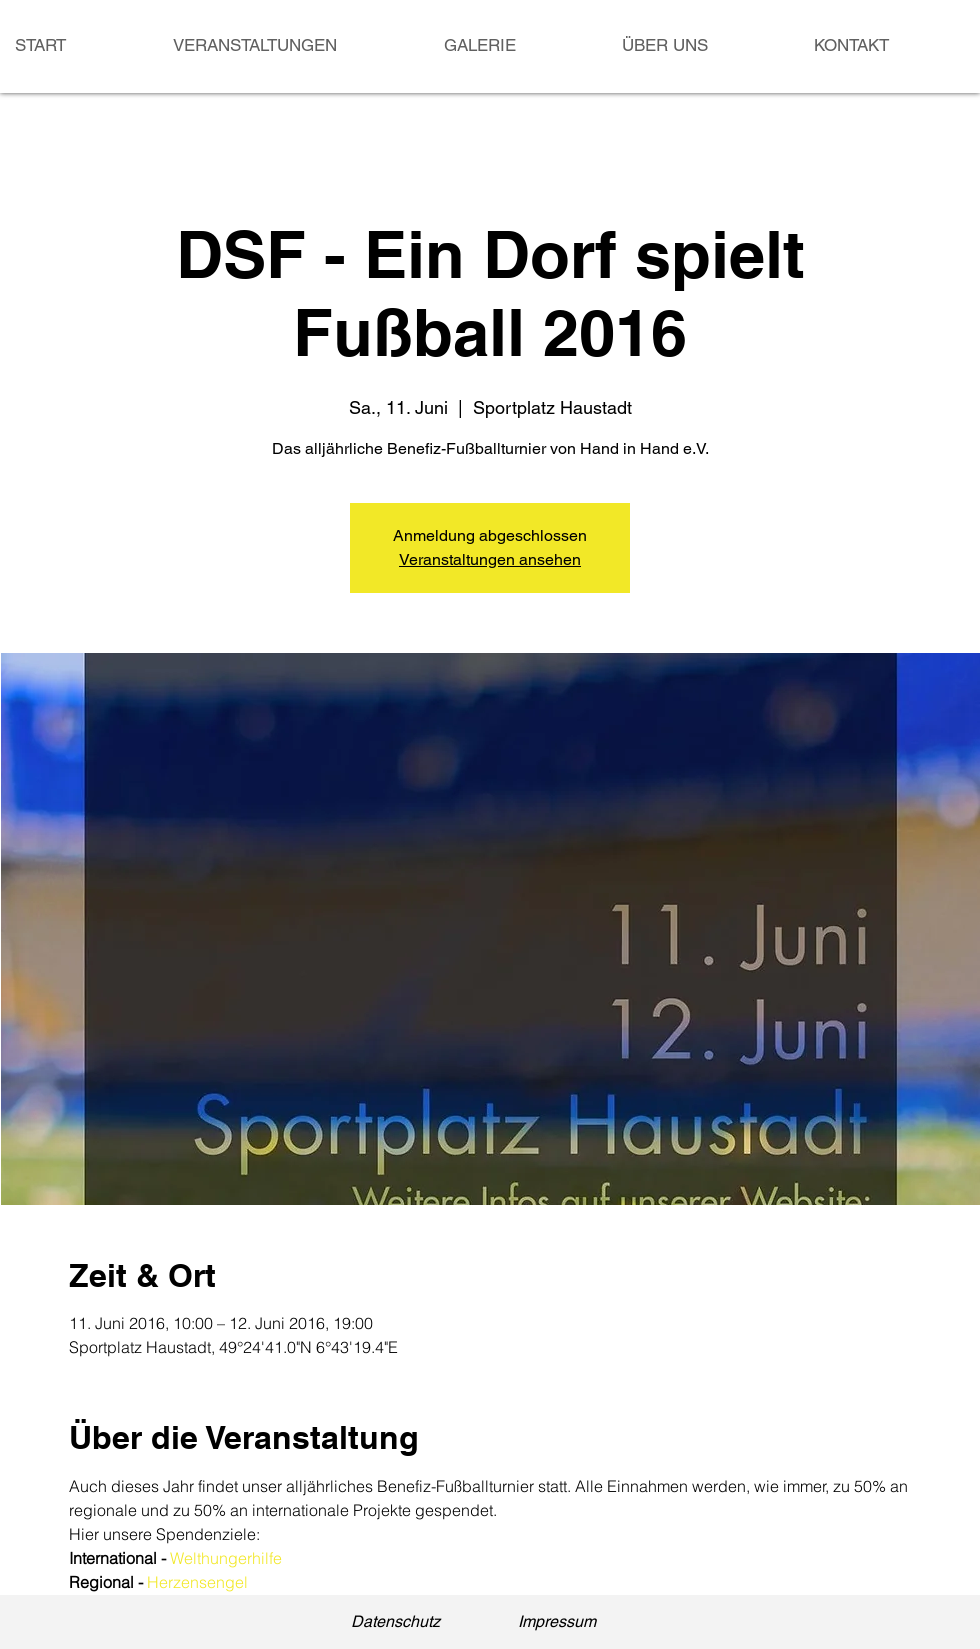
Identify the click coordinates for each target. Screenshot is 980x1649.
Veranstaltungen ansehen (490, 559)
